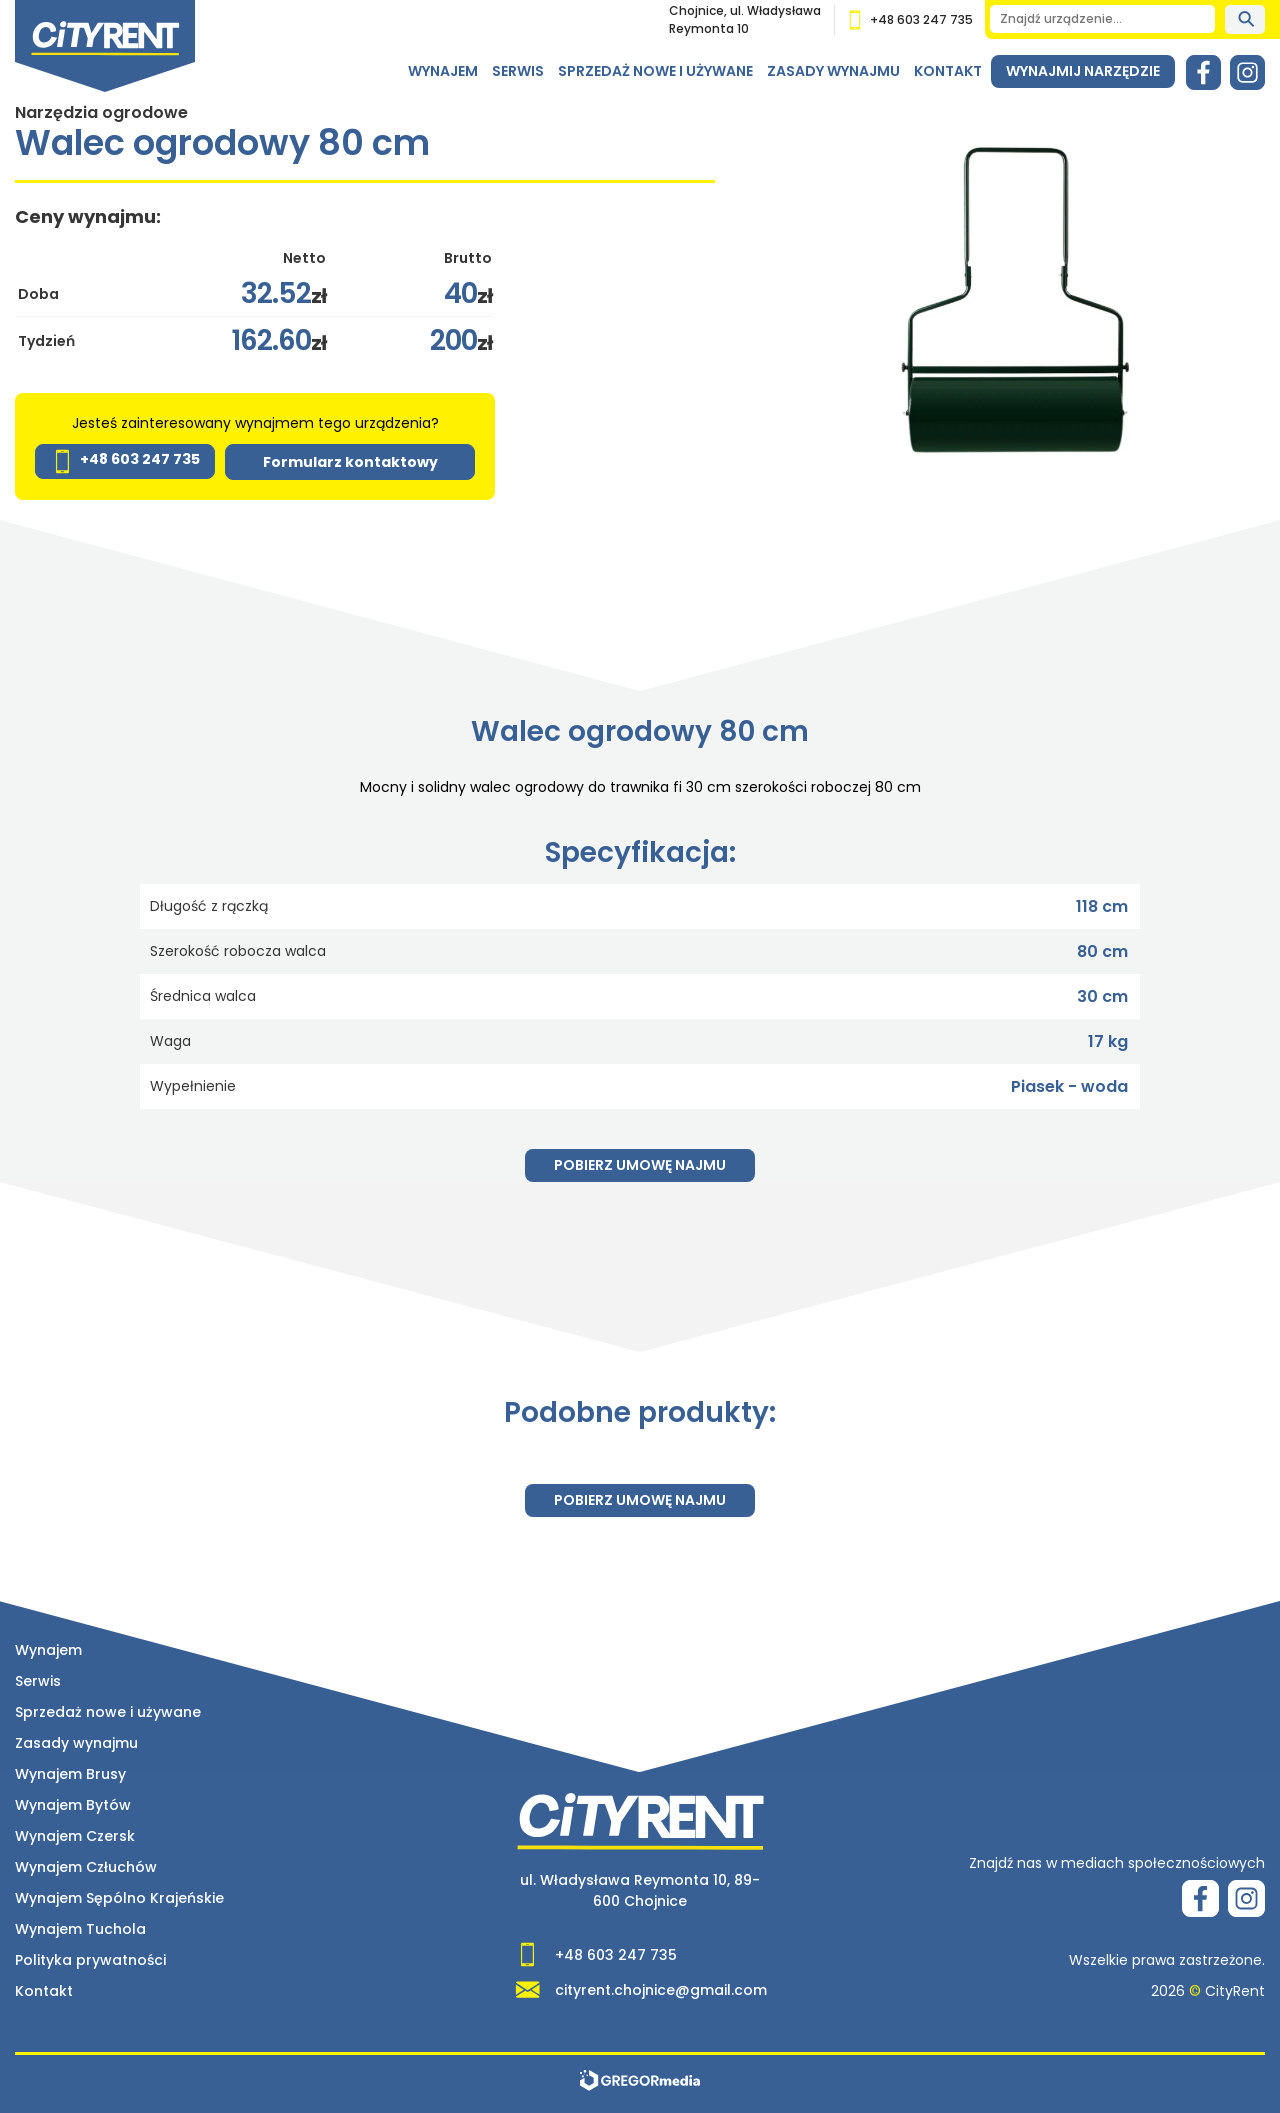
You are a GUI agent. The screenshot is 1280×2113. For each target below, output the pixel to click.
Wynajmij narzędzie (1083, 71)
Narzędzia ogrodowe (101, 112)
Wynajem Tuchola (80, 1929)
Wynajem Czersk (75, 1836)
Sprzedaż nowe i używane (655, 71)
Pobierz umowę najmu (640, 1165)
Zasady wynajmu (833, 71)
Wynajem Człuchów (86, 1867)
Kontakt (948, 71)
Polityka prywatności (90, 1960)
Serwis (518, 71)
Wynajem (443, 71)
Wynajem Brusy (70, 1774)
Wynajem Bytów (73, 1805)
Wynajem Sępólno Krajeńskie (119, 1898)
